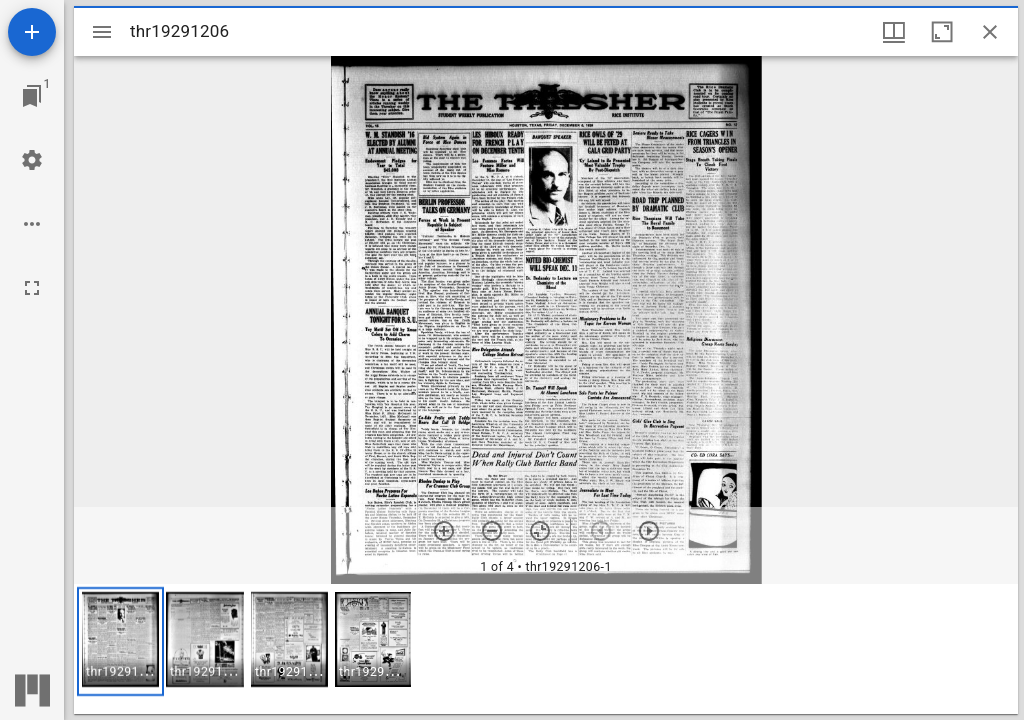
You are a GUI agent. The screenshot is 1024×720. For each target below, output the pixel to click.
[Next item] (649, 531)
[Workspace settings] (32, 160)
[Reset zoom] (540, 531)
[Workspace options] (32, 224)
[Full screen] (32, 288)
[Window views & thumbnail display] (894, 32)
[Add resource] (32, 32)
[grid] (546, 649)
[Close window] (990, 32)
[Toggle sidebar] (102, 32)
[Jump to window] (32, 96)
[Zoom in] (444, 531)
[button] (120, 641)
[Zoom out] (492, 531)
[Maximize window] (942, 32)
